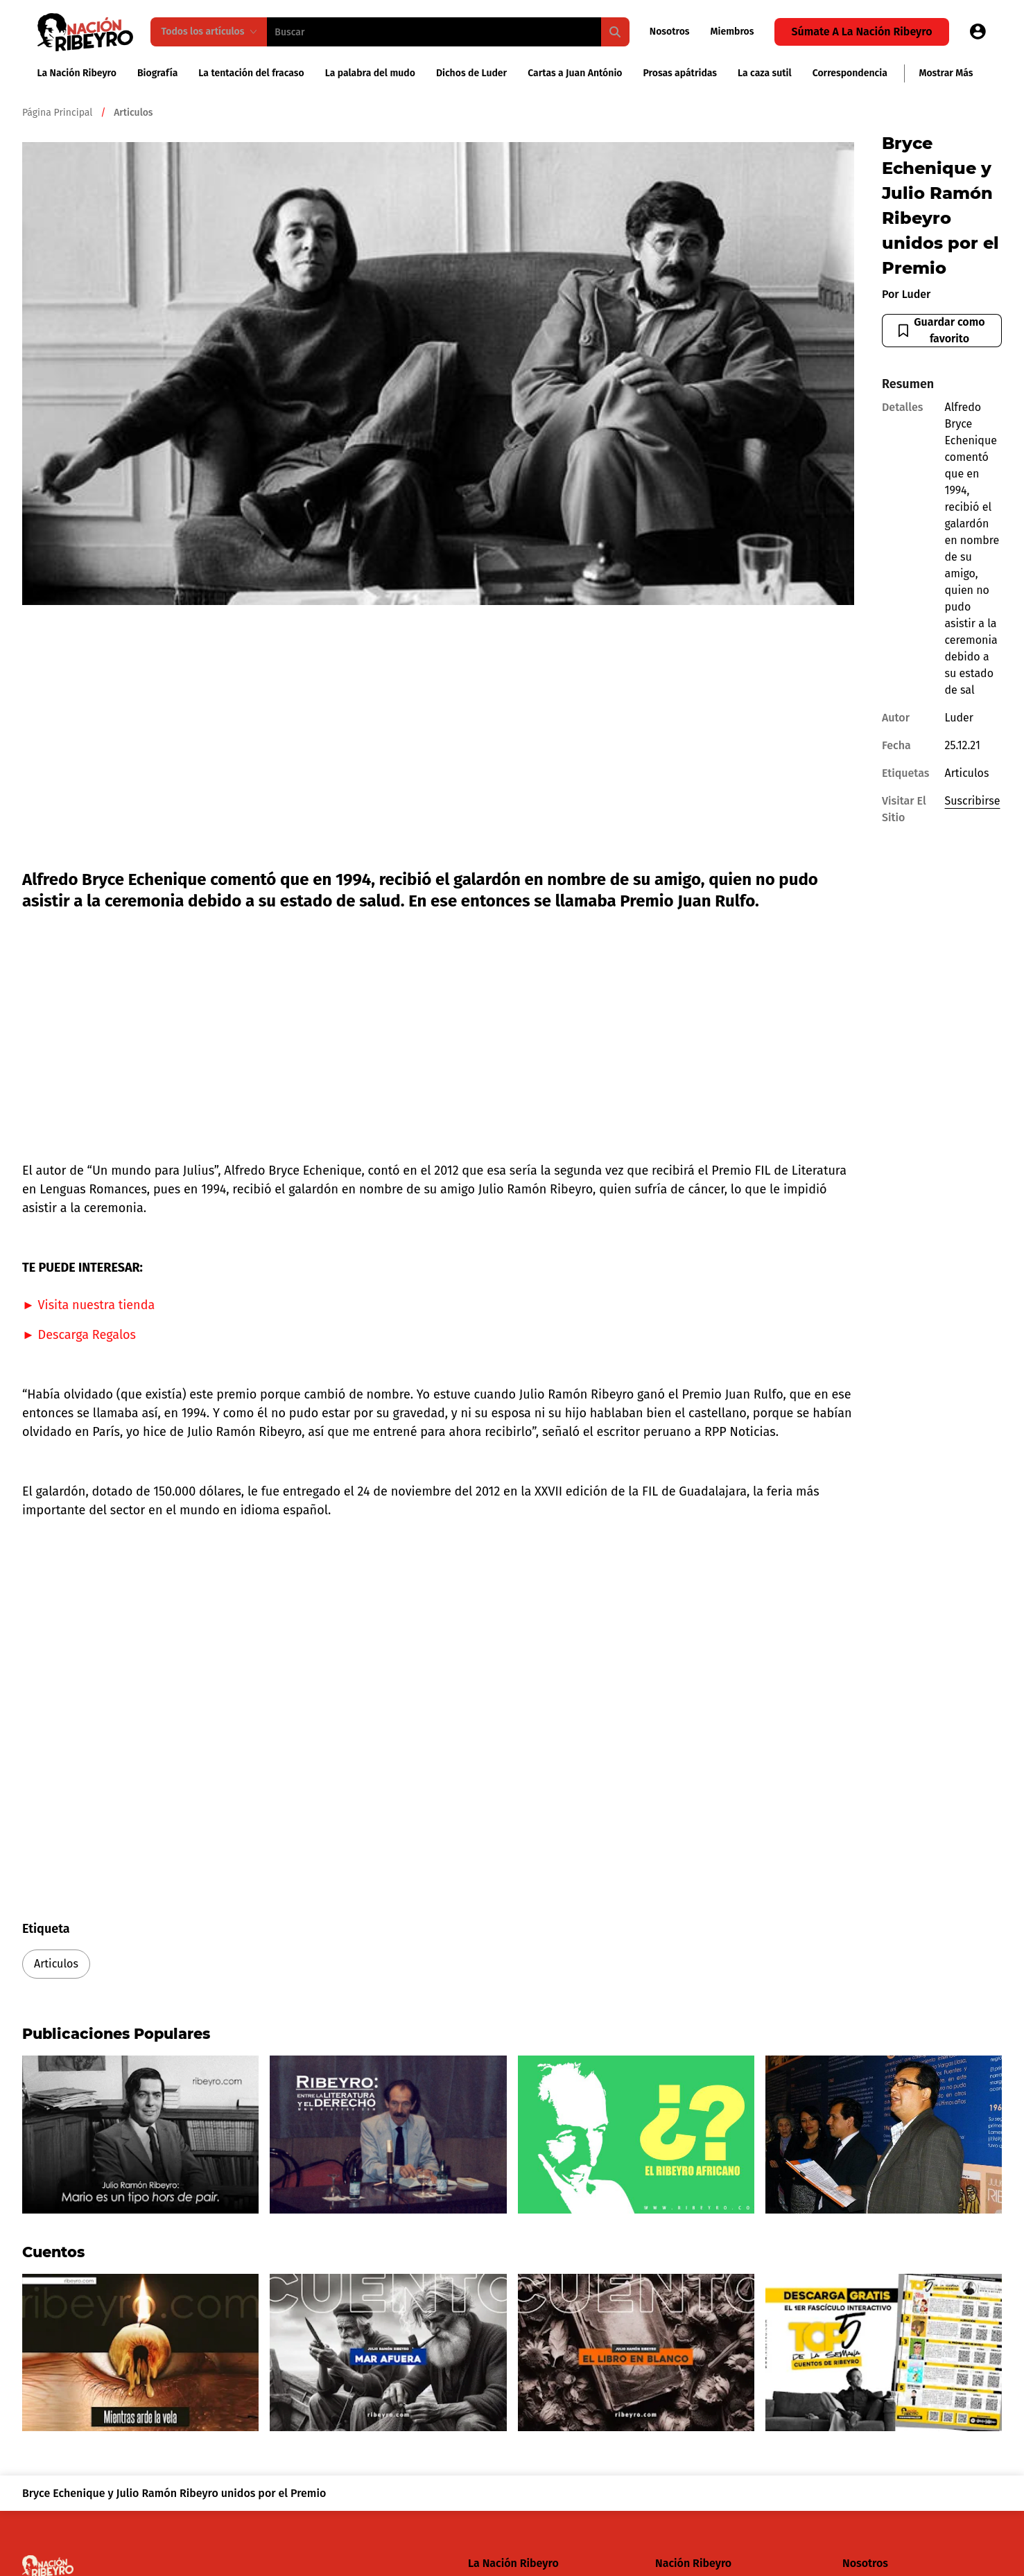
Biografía (157, 73)
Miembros (732, 31)
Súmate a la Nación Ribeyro (861, 31)
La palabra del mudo (370, 73)
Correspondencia (850, 73)
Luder (916, 294)
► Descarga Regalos (79, 1334)
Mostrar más (946, 73)
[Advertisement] (438, 741)
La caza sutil (765, 73)
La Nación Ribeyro (76, 73)
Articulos (56, 1963)
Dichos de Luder (471, 73)
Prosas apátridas (680, 73)
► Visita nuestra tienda (88, 1305)
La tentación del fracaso (251, 73)
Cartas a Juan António (575, 73)
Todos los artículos (209, 31)
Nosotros (670, 31)
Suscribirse (972, 800)
